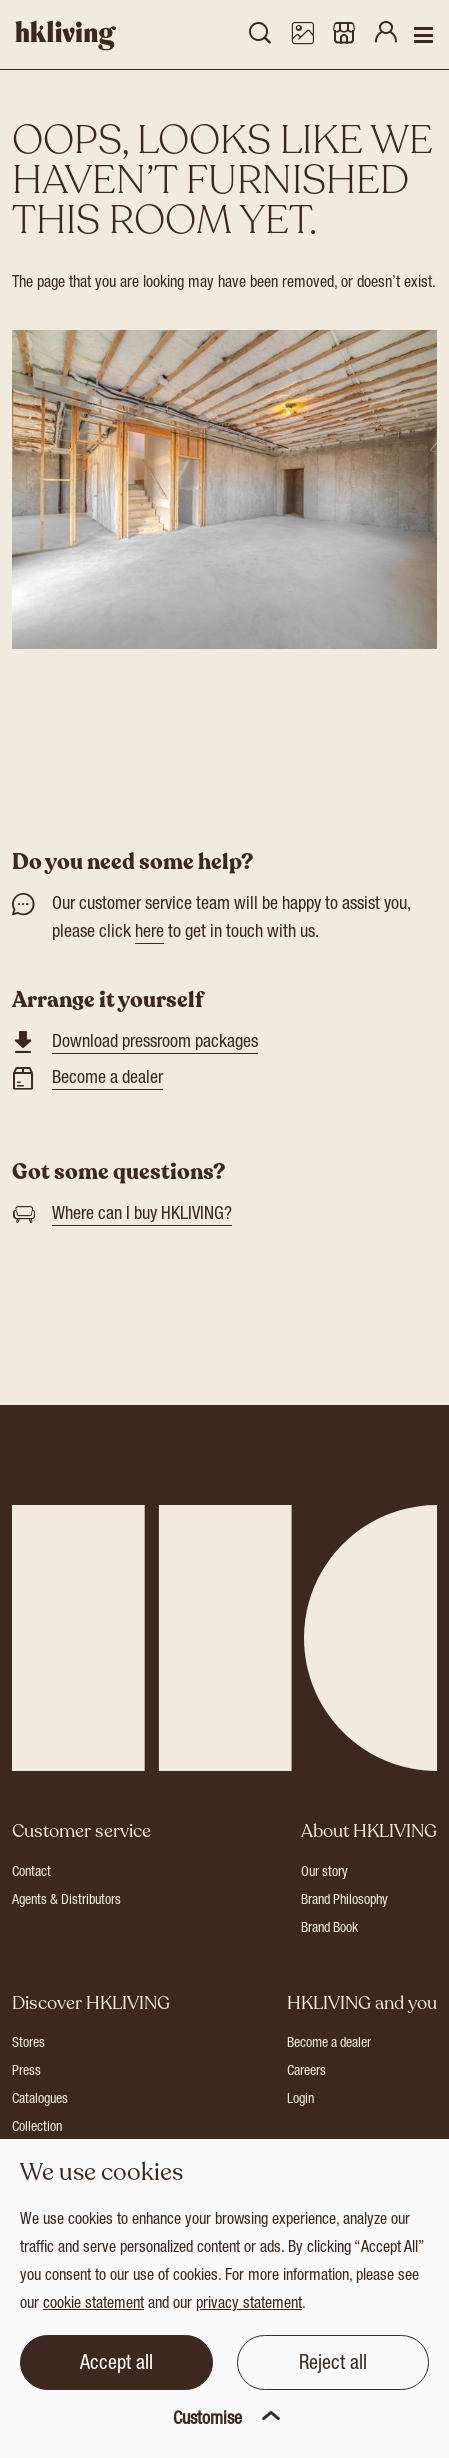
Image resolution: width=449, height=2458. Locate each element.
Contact (31, 1873)
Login (300, 2100)
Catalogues (40, 2100)
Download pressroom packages (155, 1043)
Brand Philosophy (344, 1901)
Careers (306, 2072)
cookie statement (93, 2305)
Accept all (116, 2365)
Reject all (333, 2365)
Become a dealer (107, 1079)
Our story (324, 1873)
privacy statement (249, 2305)
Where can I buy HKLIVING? (142, 1215)
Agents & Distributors (66, 1901)
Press (26, 2072)
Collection (37, 2128)
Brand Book (329, 1929)
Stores (28, 2044)
